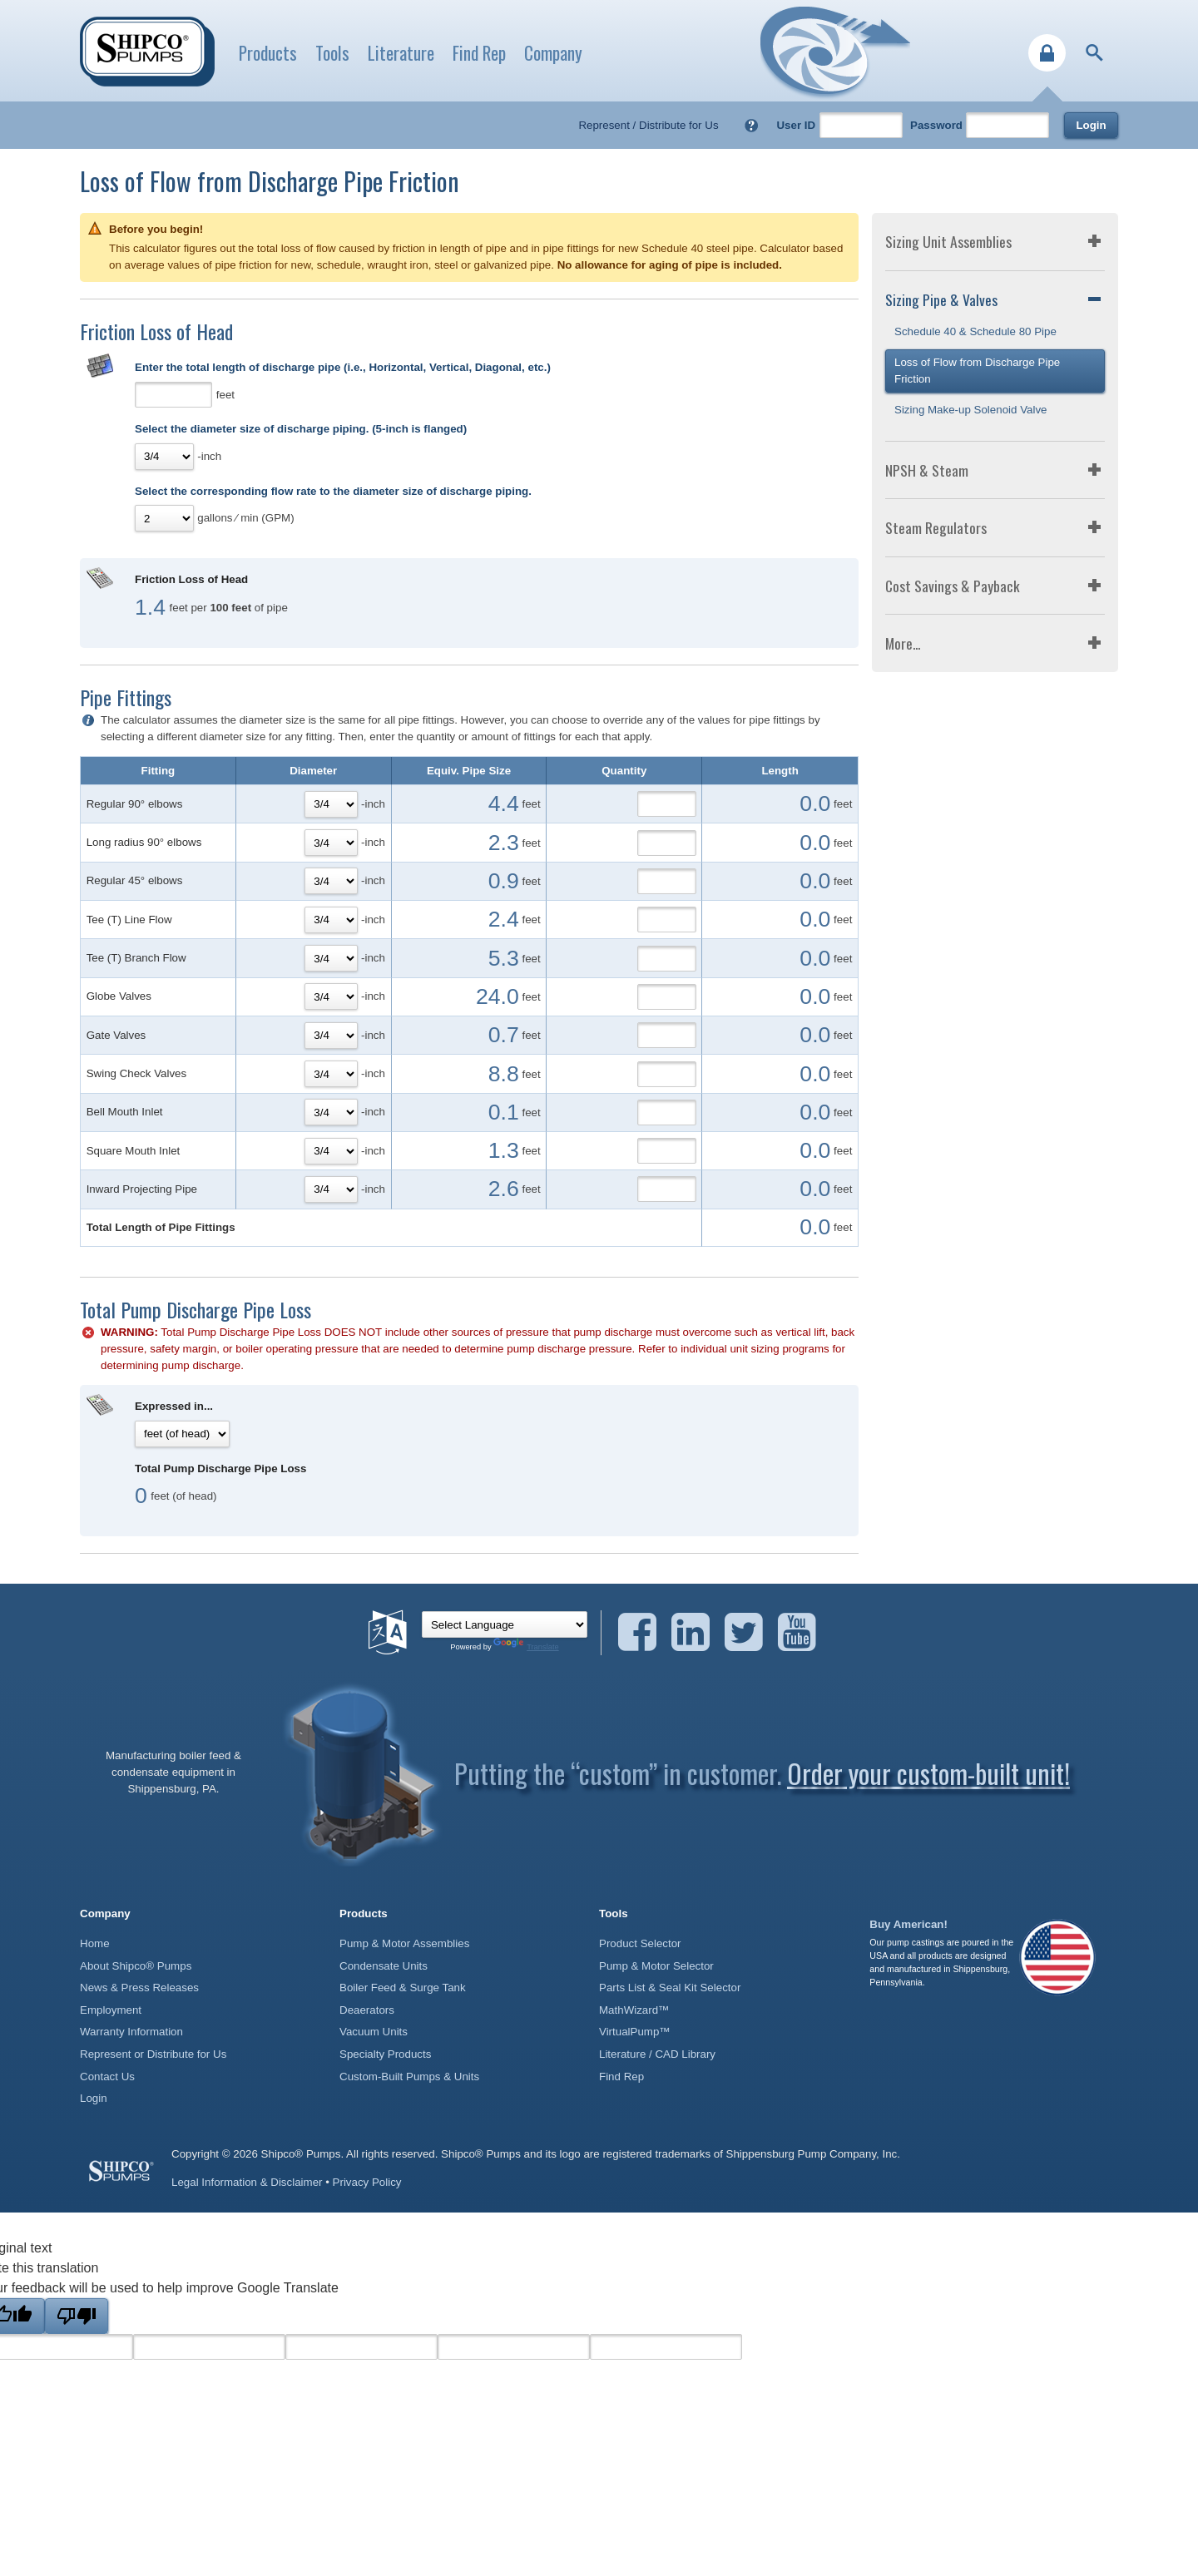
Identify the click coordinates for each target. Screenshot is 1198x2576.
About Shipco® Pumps (135, 1966)
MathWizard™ (634, 2010)
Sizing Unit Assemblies (948, 241)
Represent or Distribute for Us (153, 2054)
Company (553, 53)
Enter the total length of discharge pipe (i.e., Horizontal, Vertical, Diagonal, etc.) (343, 367)
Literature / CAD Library (657, 2054)
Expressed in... (174, 1406)
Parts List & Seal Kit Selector (669, 1987)
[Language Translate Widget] (504, 1624)
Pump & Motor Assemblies (404, 1943)
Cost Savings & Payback (952, 585)
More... (902, 643)
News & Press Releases (139, 1987)
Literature (401, 53)
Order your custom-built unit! (928, 1772)
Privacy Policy (367, 2182)
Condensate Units (383, 1966)
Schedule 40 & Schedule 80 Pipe (975, 331)
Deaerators (366, 2010)
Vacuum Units (373, 2031)
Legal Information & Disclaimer (247, 2182)
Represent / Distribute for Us (648, 125)
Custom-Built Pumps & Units (409, 2076)
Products (268, 53)
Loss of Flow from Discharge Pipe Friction (977, 370)
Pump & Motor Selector (656, 1966)
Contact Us (107, 2076)
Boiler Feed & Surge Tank (402, 1987)
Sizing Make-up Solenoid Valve (970, 409)
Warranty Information (131, 2031)
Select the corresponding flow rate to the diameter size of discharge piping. (333, 491)
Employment (110, 2010)
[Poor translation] (77, 2316)
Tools (332, 53)
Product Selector (640, 1943)
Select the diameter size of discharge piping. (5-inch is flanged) (301, 429)
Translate (526, 1647)
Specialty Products (385, 2054)
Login (1091, 125)
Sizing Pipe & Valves (941, 299)
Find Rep (479, 53)
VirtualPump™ (635, 2031)
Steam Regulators (936, 527)
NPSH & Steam (926, 470)
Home (95, 1943)
